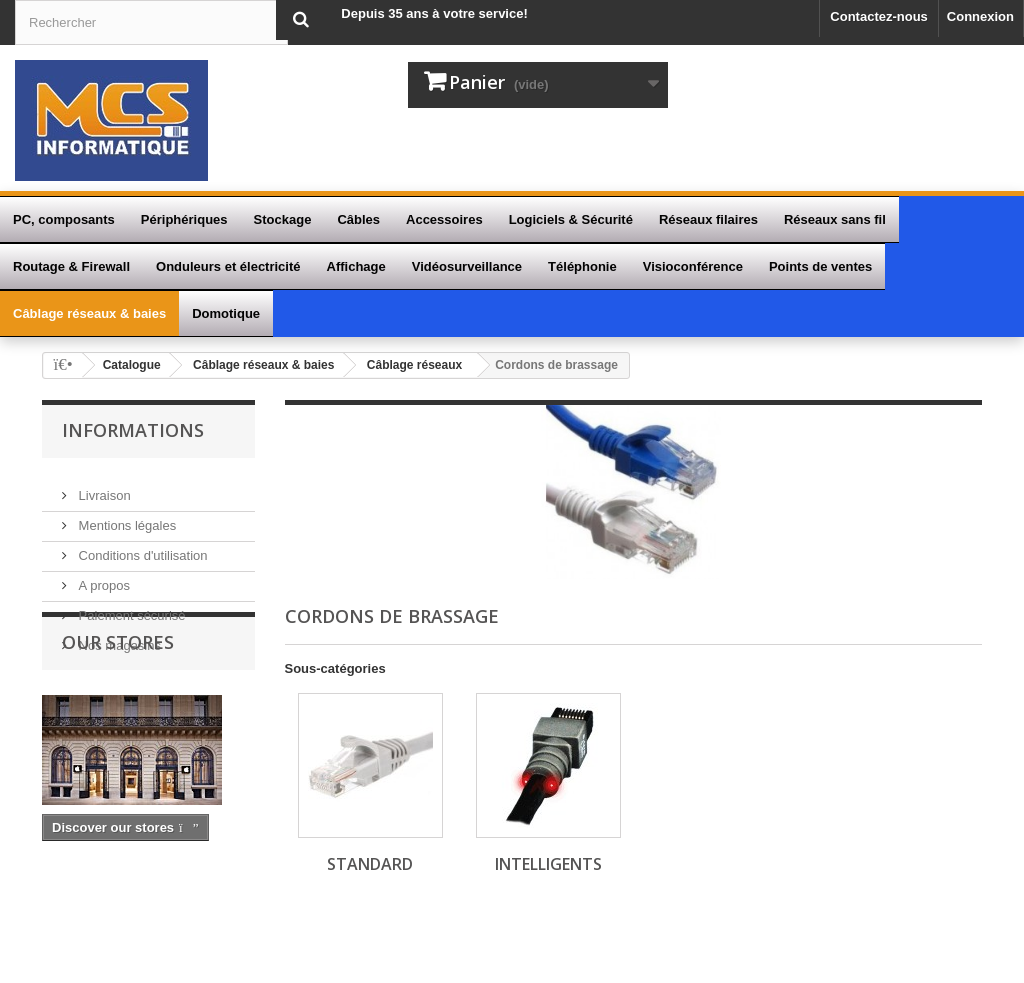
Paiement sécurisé (130, 603)
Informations (133, 430)
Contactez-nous (879, 16)
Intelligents (548, 864)
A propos (102, 573)
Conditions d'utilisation (141, 543)
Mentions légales (125, 513)
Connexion (980, 16)
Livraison (103, 483)
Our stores (118, 709)
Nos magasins (118, 633)
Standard (370, 864)
